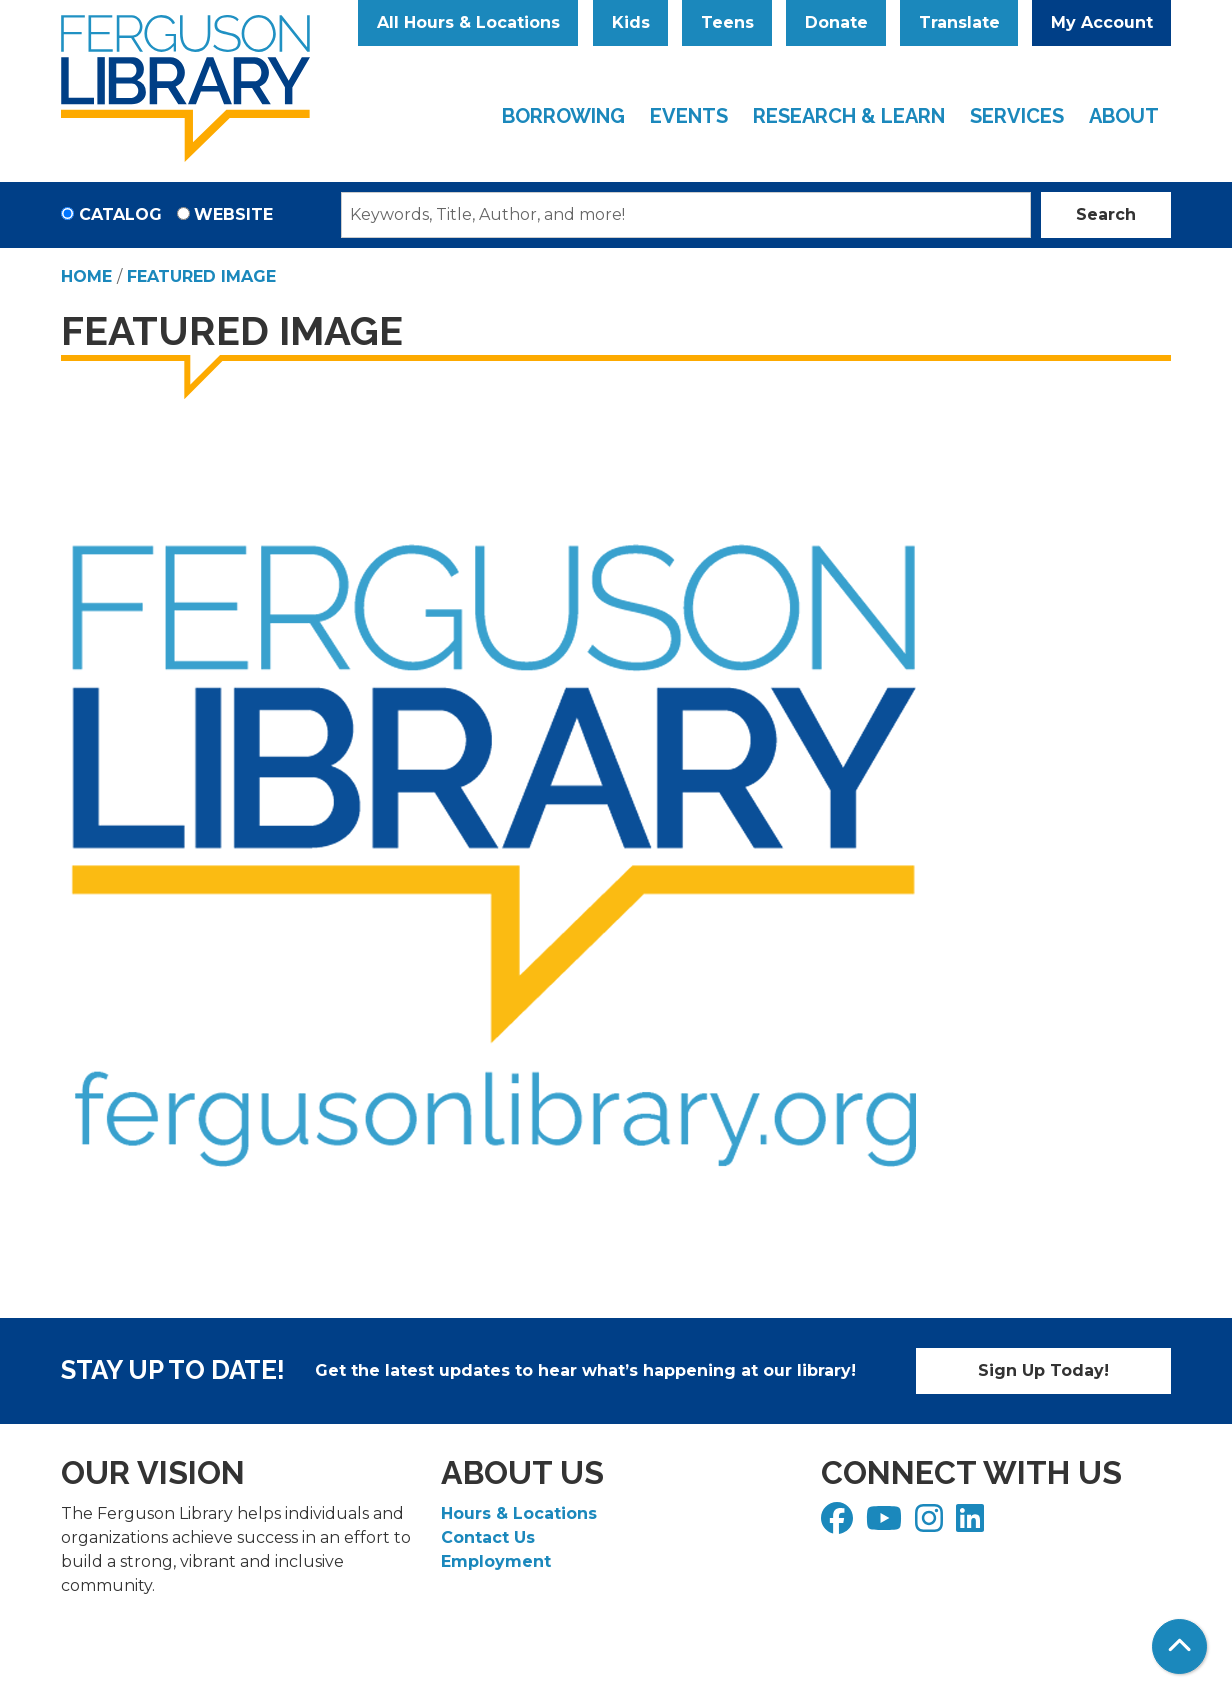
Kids (631, 22)
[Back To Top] (1179, 1646)
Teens (727, 22)
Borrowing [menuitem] (563, 116)
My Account (1102, 22)
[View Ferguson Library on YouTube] (886, 1524)
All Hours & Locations (468, 22)
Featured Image (201, 276)
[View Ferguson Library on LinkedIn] (972, 1524)
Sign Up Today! (1043, 1370)
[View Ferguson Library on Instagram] (931, 1524)
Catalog (120, 214)
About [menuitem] (1124, 116)
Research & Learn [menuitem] (849, 116)
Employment (496, 1561)
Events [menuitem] (689, 116)
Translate (959, 22)
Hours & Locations (519, 1513)
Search (1106, 214)
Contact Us (488, 1537)
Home (86, 276)
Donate (836, 22)
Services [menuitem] (1017, 116)
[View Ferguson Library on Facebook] (839, 1524)
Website (233, 214)
